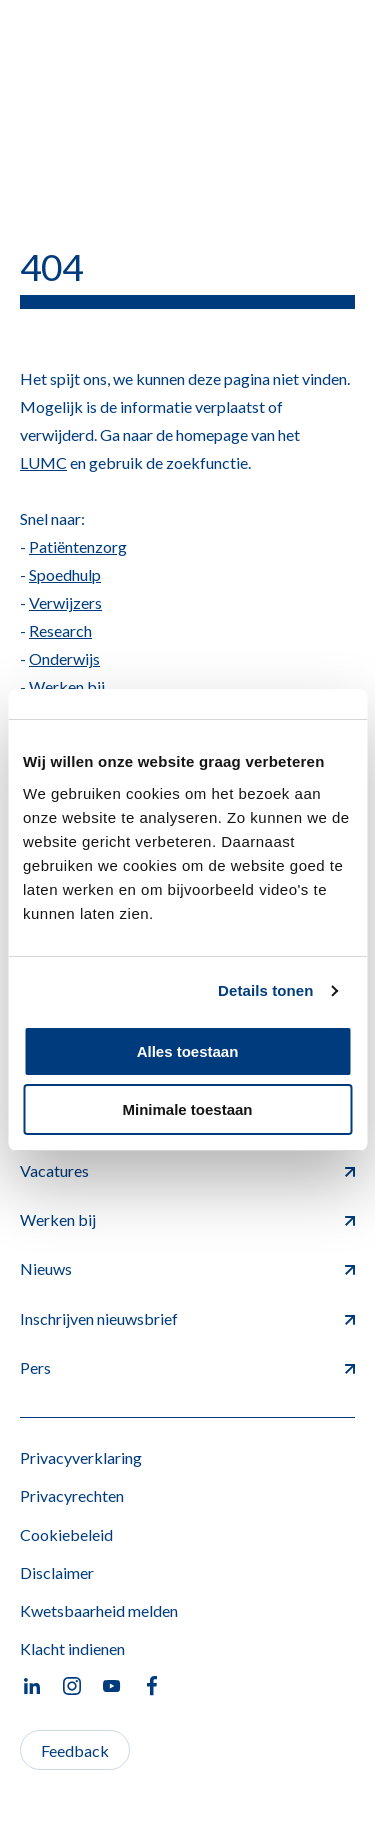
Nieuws (187, 1268)
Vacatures (187, 1170)
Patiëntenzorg (78, 546)
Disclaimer (57, 1572)
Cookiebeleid (66, 1534)
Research (60, 630)
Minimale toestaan (187, 1109)
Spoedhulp (65, 574)
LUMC (43, 462)
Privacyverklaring (81, 1457)
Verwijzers (65, 602)
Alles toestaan (188, 1051)
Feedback (75, 1750)
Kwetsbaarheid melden (99, 1610)
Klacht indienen (72, 1648)
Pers (187, 1367)
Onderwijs (64, 658)
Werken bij (67, 686)
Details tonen (265, 990)
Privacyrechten (72, 1495)
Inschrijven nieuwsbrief (187, 1318)
